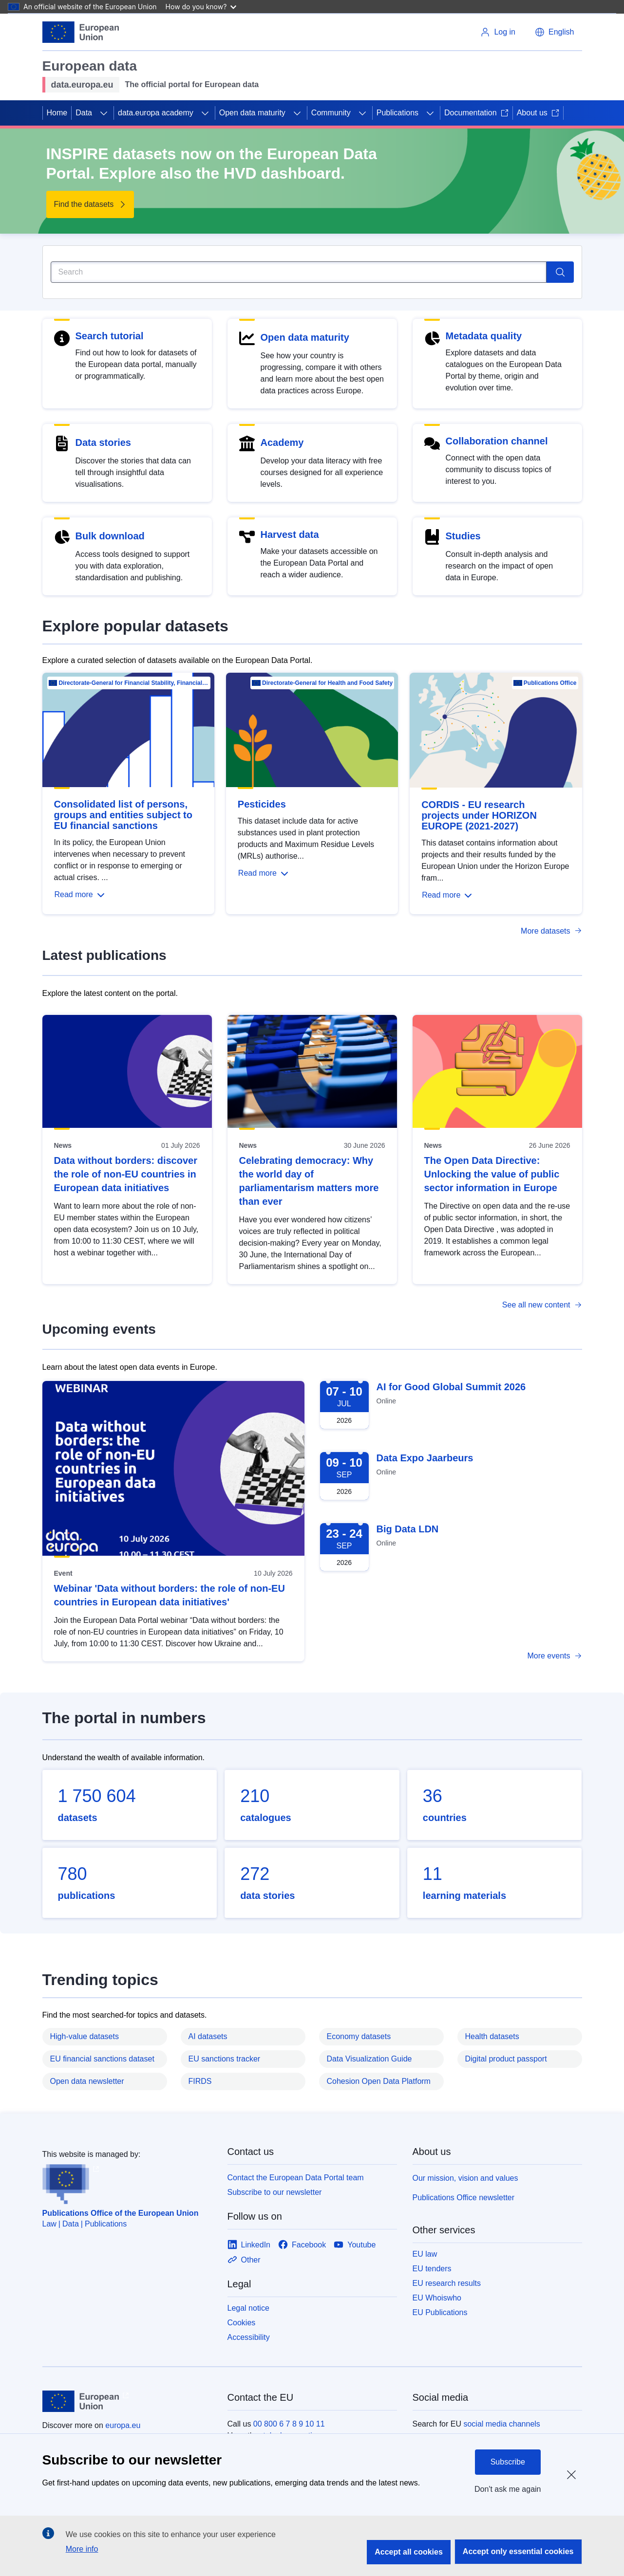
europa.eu (122, 2425)
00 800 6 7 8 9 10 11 (289, 2424)
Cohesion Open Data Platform (379, 2081)
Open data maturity (252, 113)
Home (57, 113)
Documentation (476, 113)
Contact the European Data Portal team (295, 2177)
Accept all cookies (409, 2552)
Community (331, 113)
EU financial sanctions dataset (102, 2059)
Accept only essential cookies (518, 2551)
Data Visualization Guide (369, 2059)
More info (82, 2549)
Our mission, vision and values (465, 2178)
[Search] (299, 272)
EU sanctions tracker (225, 2059)
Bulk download (110, 536)
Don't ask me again (507, 2489)
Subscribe (508, 2462)
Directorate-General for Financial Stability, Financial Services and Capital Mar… (133, 683)
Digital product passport (506, 2059)
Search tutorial (110, 336)
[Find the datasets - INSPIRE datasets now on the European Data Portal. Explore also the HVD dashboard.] (90, 204)
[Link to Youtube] (355, 2244)
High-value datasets (84, 2036)
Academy (282, 442)
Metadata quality (484, 336)
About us (538, 113)
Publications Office (550, 683)
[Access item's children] (103, 113)
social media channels (501, 2424)
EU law (425, 2254)
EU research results (447, 2283)
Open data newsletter (87, 2081)
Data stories (104, 442)
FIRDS (200, 2081)
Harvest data (290, 534)
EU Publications (440, 2312)
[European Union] (80, 32)
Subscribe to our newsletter (274, 2192)
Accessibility (248, 2337)
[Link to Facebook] (302, 2244)
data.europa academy (155, 113)
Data (84, 113)
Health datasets (492, 2036)
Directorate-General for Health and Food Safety (327, 683)
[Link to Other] (244, 2259)
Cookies (241, 2322)
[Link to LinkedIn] (249, 2244)
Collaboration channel (497, 441)
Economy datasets (359, 2036)
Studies (463, 536)
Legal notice (248, 2308)
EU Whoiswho (437, 2298)
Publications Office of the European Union (120, 2213)
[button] (554, 32)
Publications (397, 113)
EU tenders (432, 2268)
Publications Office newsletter (464, 2197)
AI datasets (208, 2036)
